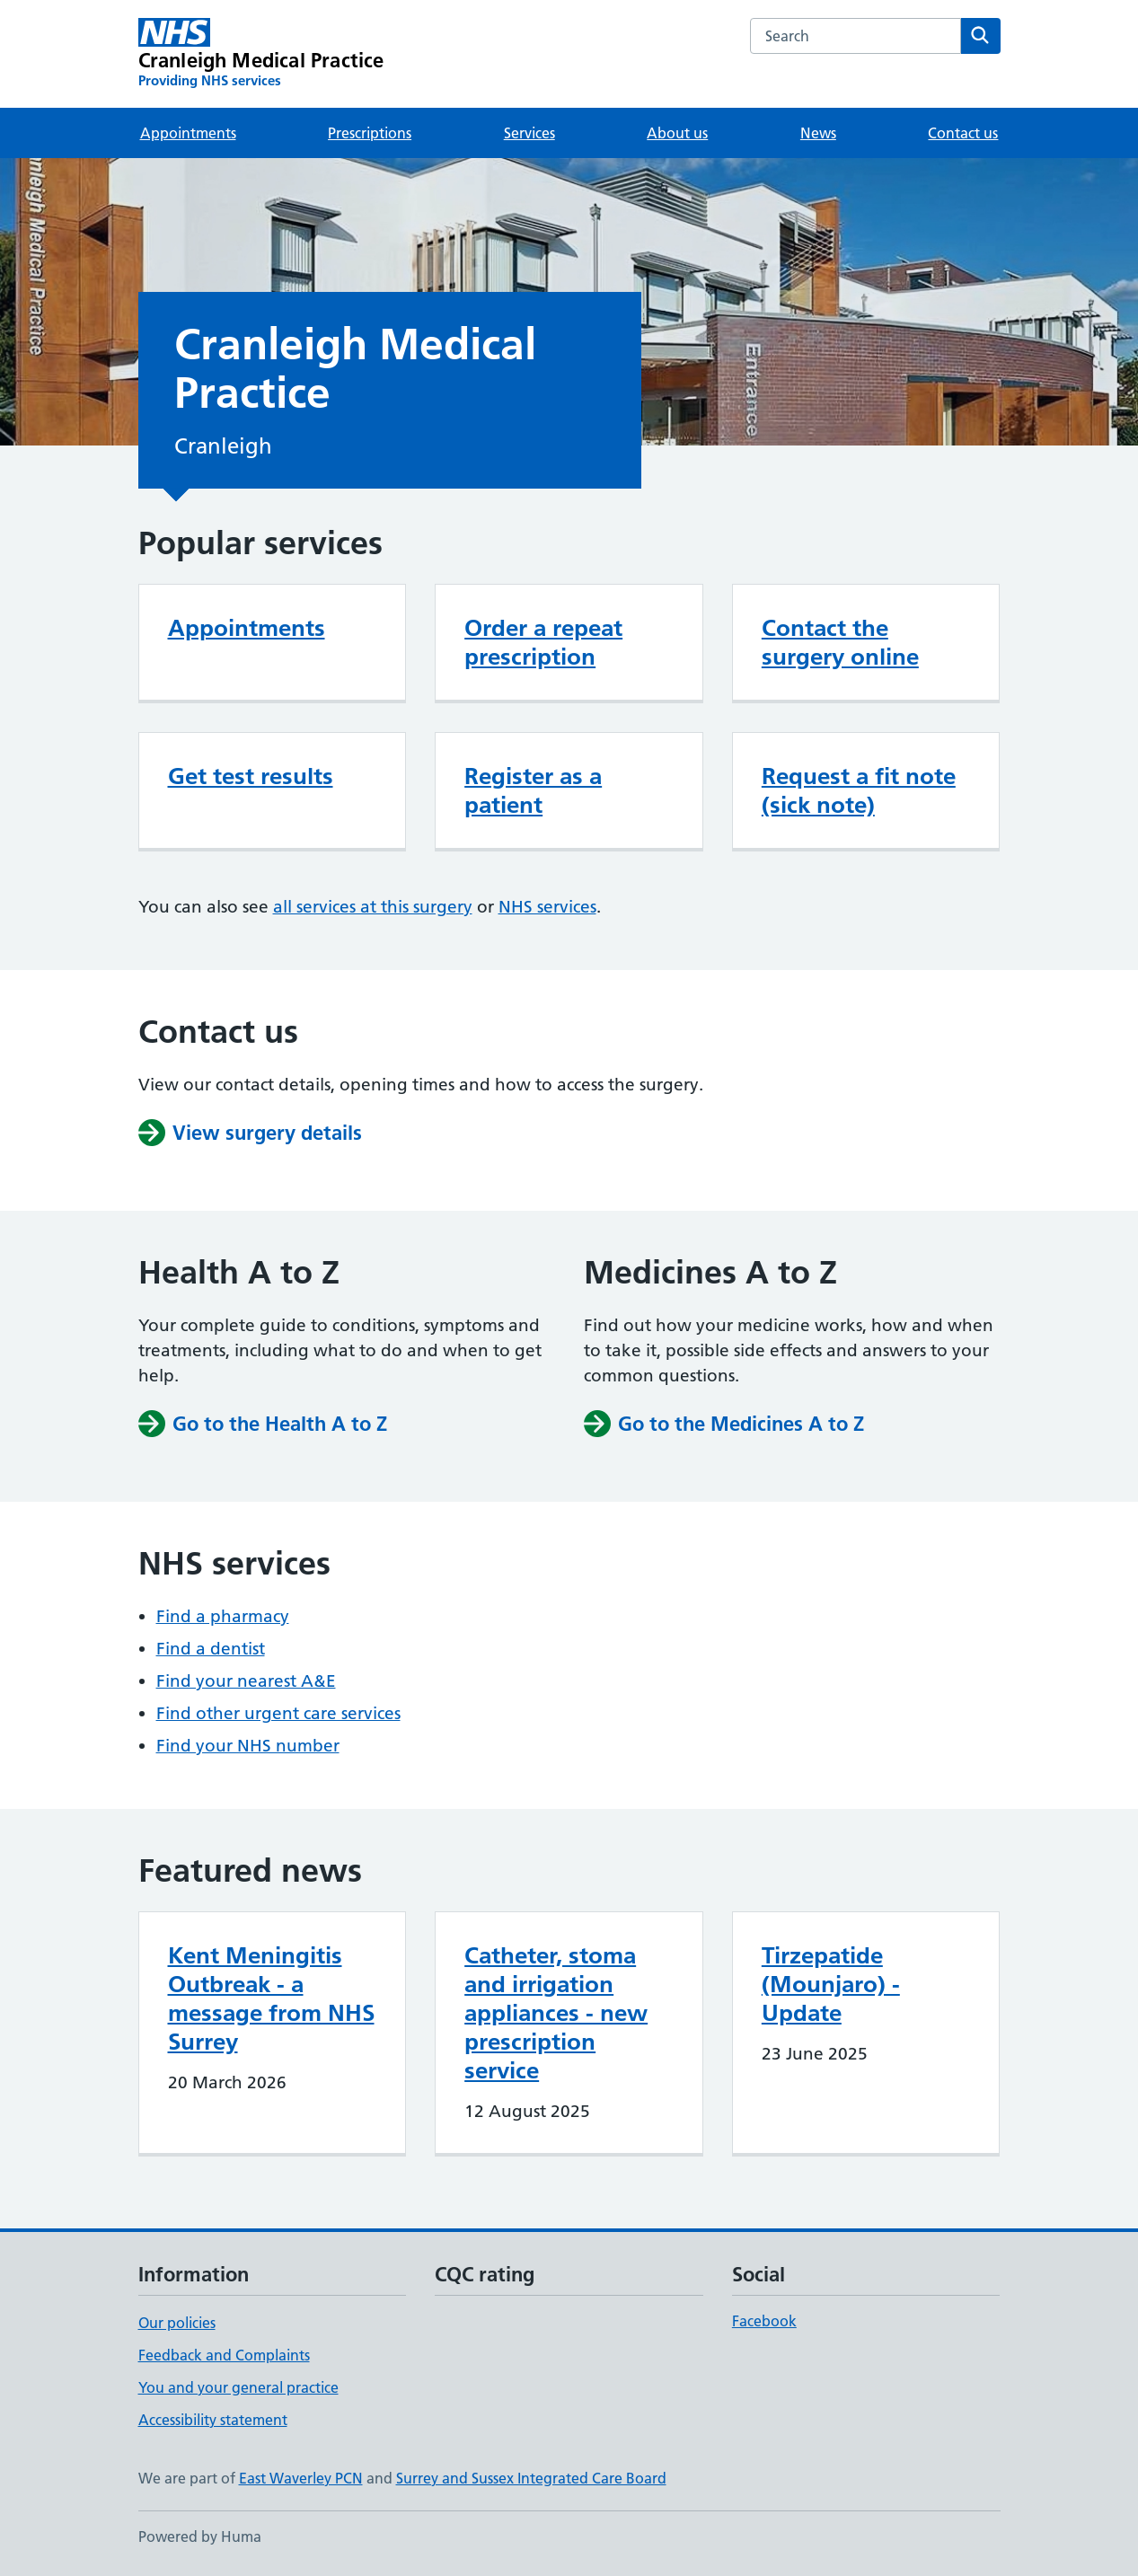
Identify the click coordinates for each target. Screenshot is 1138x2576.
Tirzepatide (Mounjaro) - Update (831, 1984)
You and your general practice (238, 2387)
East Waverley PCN (301, 2478)
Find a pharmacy (222, 1616)
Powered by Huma (199, 2536)
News (818, 133)
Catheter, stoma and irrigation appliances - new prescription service (556, 2013)
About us (677, 133)
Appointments (188, 133)
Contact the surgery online (840, 642)
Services (529, 133)
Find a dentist (210, 1648)
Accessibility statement (212, 2420)
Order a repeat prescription (543, 642)
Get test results (250, 776)
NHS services (547, 906)
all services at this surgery (372, 906)
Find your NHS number (248, 1745)
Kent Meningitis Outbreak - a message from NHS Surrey (271, 1998)
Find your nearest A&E (246, 1681)
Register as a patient (533, 790)
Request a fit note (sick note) (859, 790)
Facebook (764, 2321)
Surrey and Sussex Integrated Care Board (531, 2478)
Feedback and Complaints (224, 2355)
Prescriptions (369, 133)
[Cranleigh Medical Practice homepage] (261, 54)
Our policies (177, 2323)
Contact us (963, 133)
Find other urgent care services (278, 1713)
